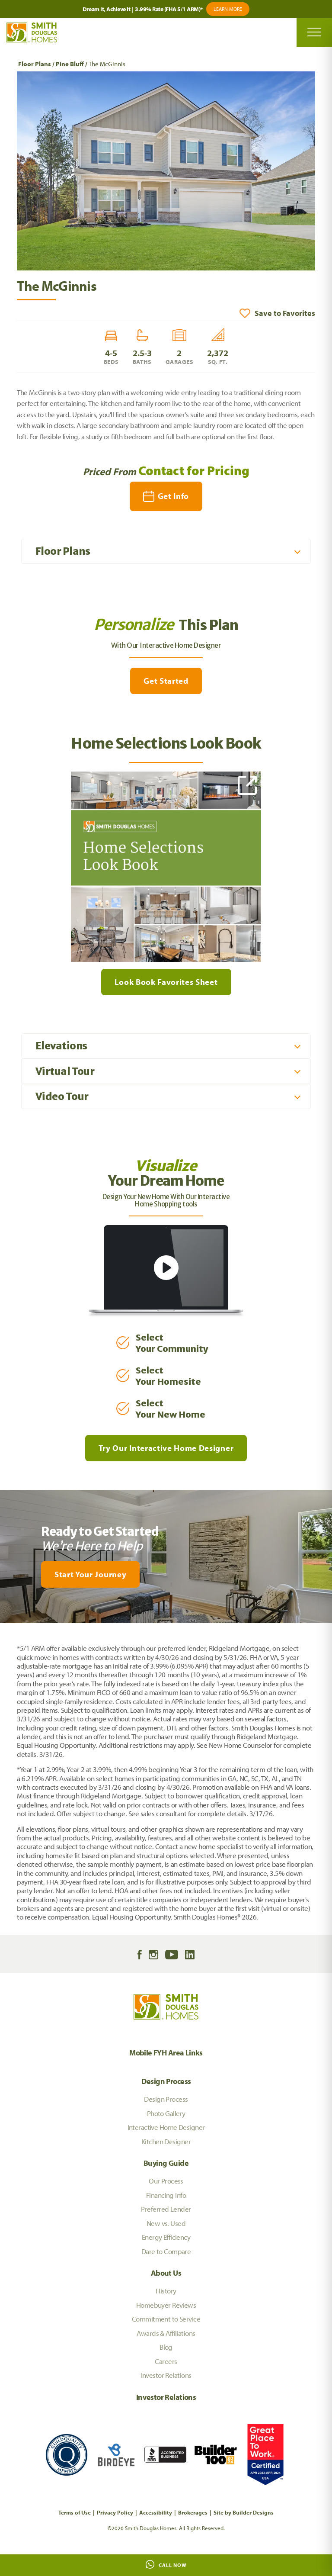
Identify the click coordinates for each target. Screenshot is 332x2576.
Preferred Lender (166, 2208)
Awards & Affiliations (166, 2333)
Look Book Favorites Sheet (166, 982)
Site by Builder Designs (244, 2512)
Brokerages (193, 2512)
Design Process (166, 2081)
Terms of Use (74, 2512)
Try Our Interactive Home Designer (166, 1448)
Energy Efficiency (166, 2237)
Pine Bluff (70, 64)
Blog (166, 2346)
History (166, 2290)
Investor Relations (166, 2375)
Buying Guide (166, 2163)
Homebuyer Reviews (166, 2304)
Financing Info (166, 2195)
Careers (166, 2361)
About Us (166, 2273)
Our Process (166, 2180)
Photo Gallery (166, 2113)
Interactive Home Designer (166, 2127)
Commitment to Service (166, 2318)
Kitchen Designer (166, 2141)
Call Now (166, 2564)
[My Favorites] (4, 1628)
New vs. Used (166, 2223)
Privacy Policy (115, 2512)
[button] (277, 313)
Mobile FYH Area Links (166, 2053)
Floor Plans (34, 64)
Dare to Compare (166, 2251)
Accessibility (155, 2512)
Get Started (166, 680)
